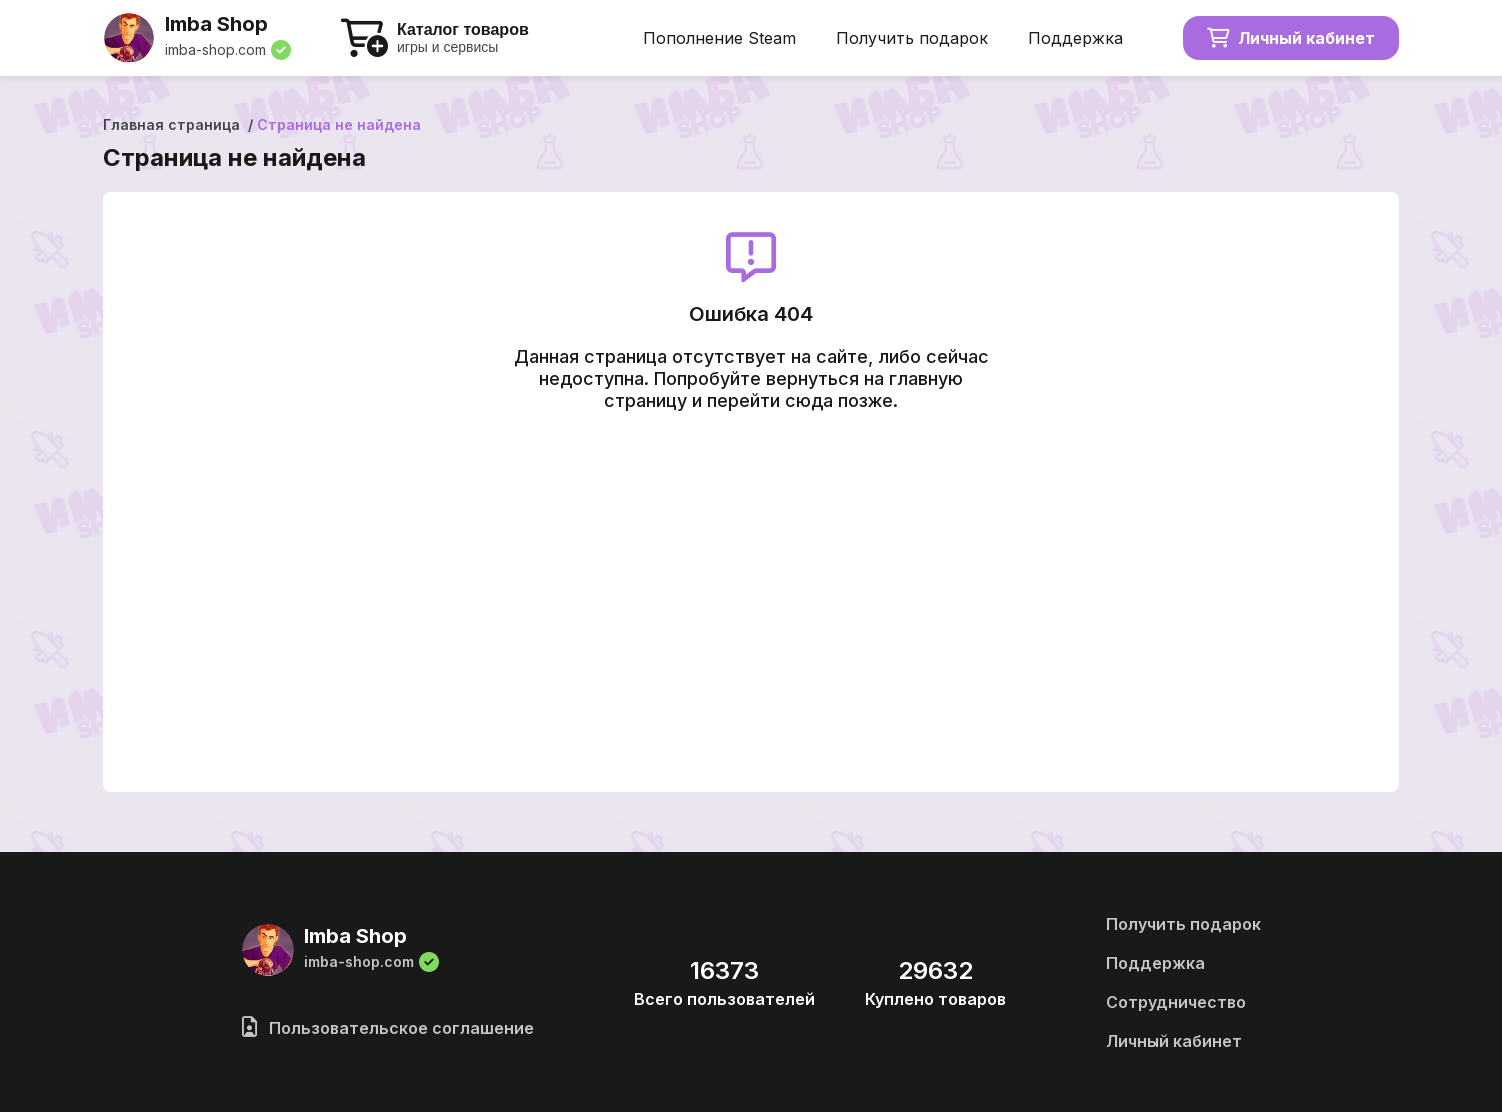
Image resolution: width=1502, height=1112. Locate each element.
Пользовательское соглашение (388, 1028)
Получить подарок (912, 38)
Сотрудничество (1176, 1002)
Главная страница (171, 124)
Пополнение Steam (719, 38)
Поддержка (1075, 38)
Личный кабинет (1291, 38)
